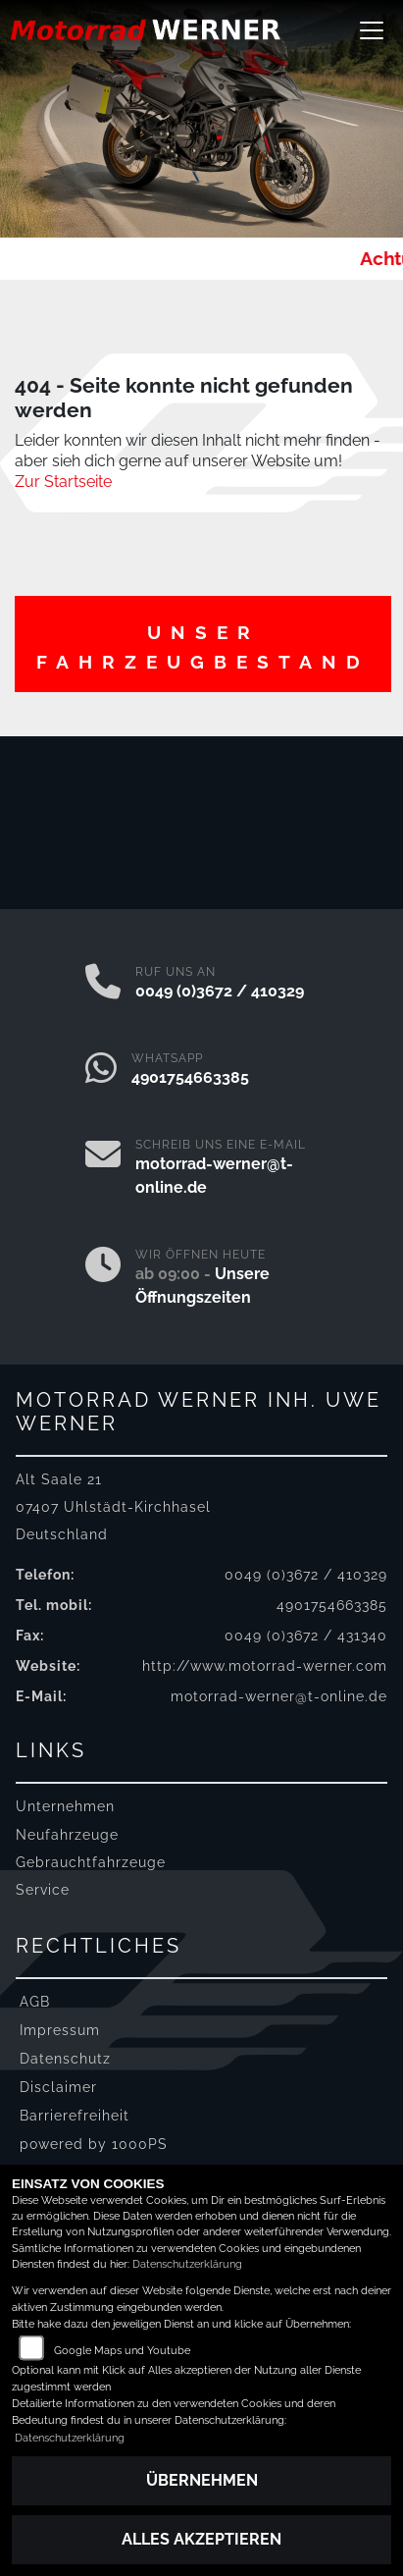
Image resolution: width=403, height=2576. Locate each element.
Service (43, 1889)
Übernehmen (202, 2480)
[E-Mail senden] (103, 1168)
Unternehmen (65, 1806)
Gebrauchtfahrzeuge (91, 1861)
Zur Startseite (63, 481)
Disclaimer (58, 2086)
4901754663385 (190, 1077)
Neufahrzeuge (67, 1834)
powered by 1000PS (94, 2143)
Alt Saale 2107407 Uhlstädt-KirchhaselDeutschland (113, 1506)
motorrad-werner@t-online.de (279, 1696)
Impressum (60, 2029)
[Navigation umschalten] (371, 30)
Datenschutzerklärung (187, 2264)
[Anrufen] (103, 983)
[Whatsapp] (101, 1070)
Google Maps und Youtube (122, 2350)
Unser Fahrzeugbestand (203, 646)
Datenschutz (65, 2058)
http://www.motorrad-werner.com (264, 1665)
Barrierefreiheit (74, 2115)
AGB (35, 2001)
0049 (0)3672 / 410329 (219, 991)
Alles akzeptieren (201, 2539)
